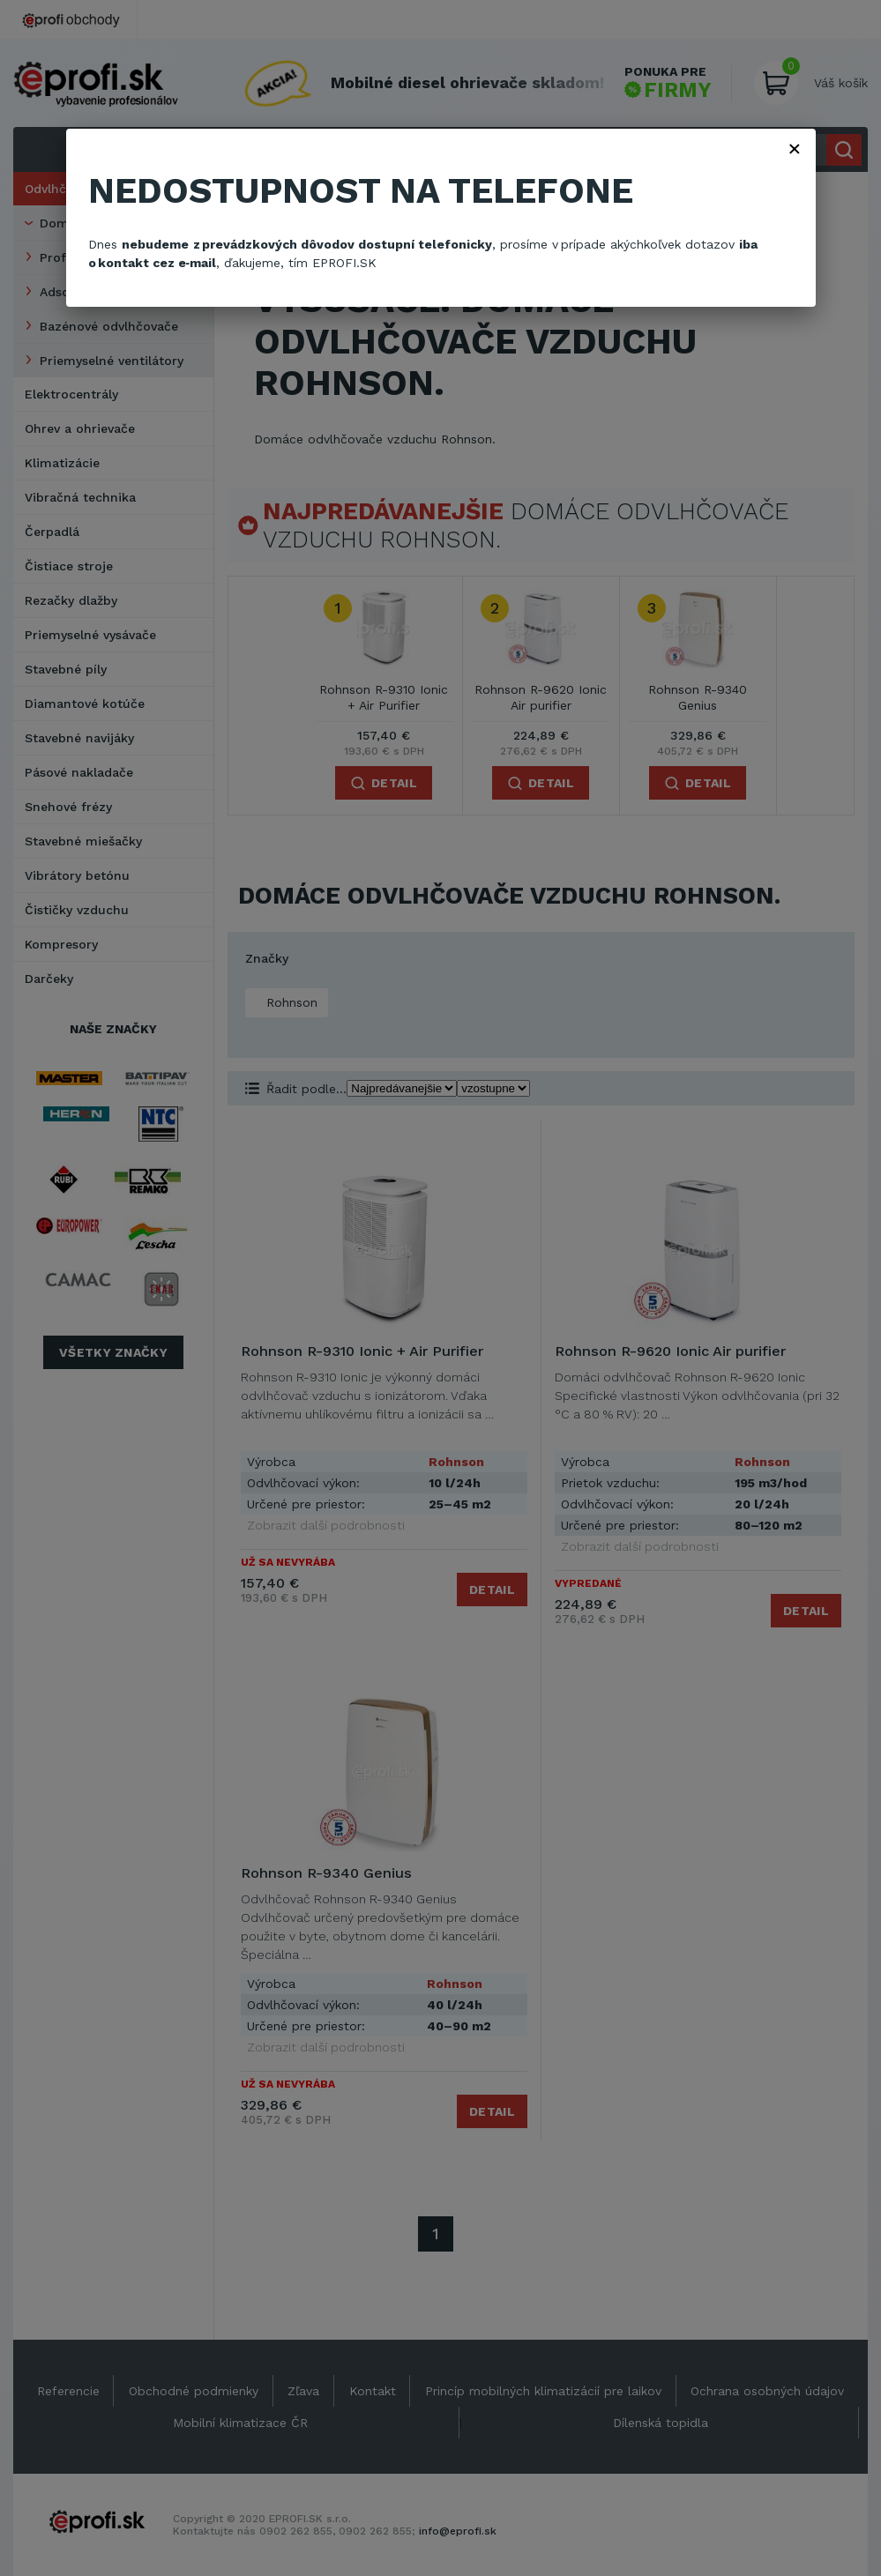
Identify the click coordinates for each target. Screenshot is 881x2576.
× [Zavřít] (795, 148)
